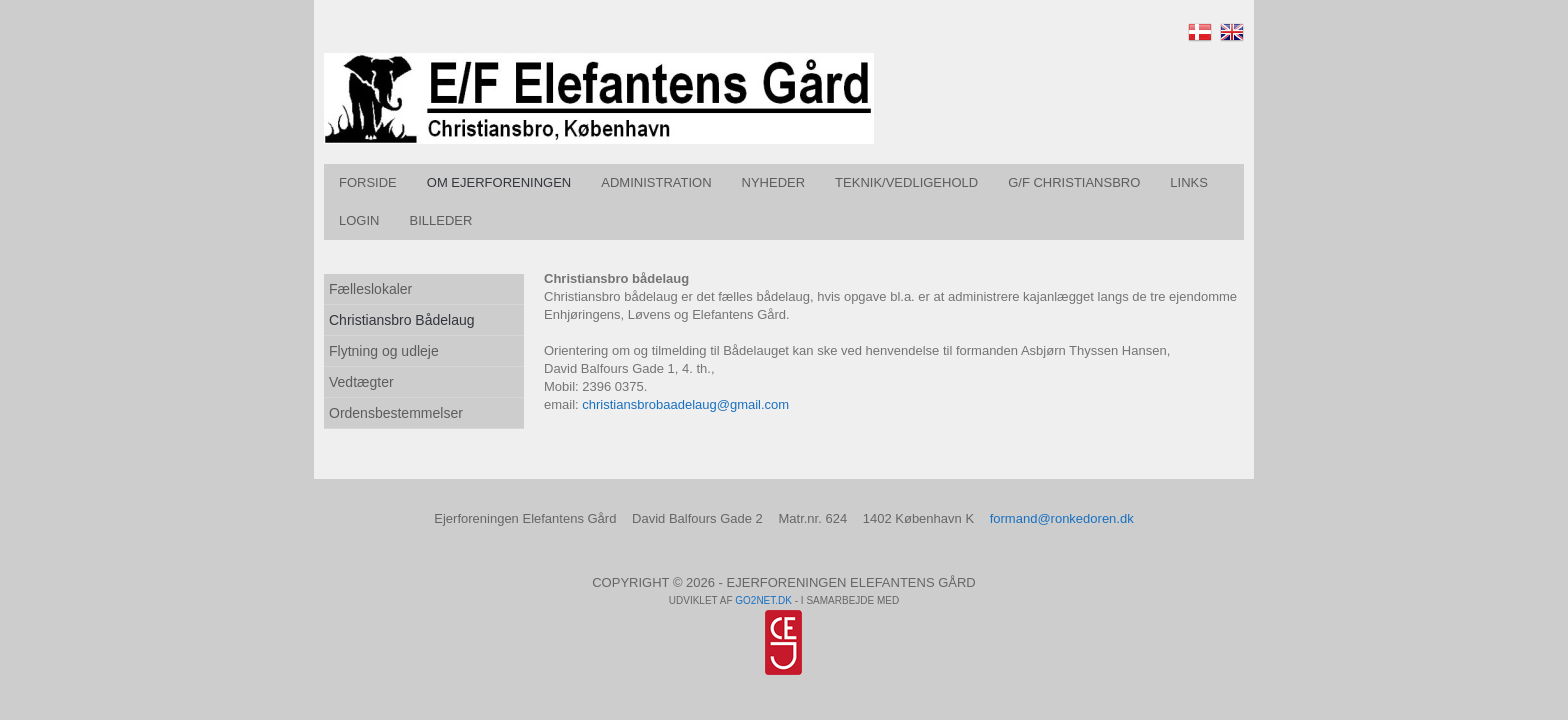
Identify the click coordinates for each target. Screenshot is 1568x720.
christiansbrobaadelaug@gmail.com (685, 404)
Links (1189, 182)
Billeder (440, 220)
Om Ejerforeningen (499, 182)
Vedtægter (361, 382)
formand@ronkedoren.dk (1062, 518)
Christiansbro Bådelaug (402, 320)
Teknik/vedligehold (906, 182)
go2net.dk (763, 600)
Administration (656, 182)
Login (359, 220)
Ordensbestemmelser (396, 413)
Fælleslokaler (370, 289)
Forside (368, 182)
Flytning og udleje (384, 351)
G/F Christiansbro (1074, 182)
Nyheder (774, 182)
